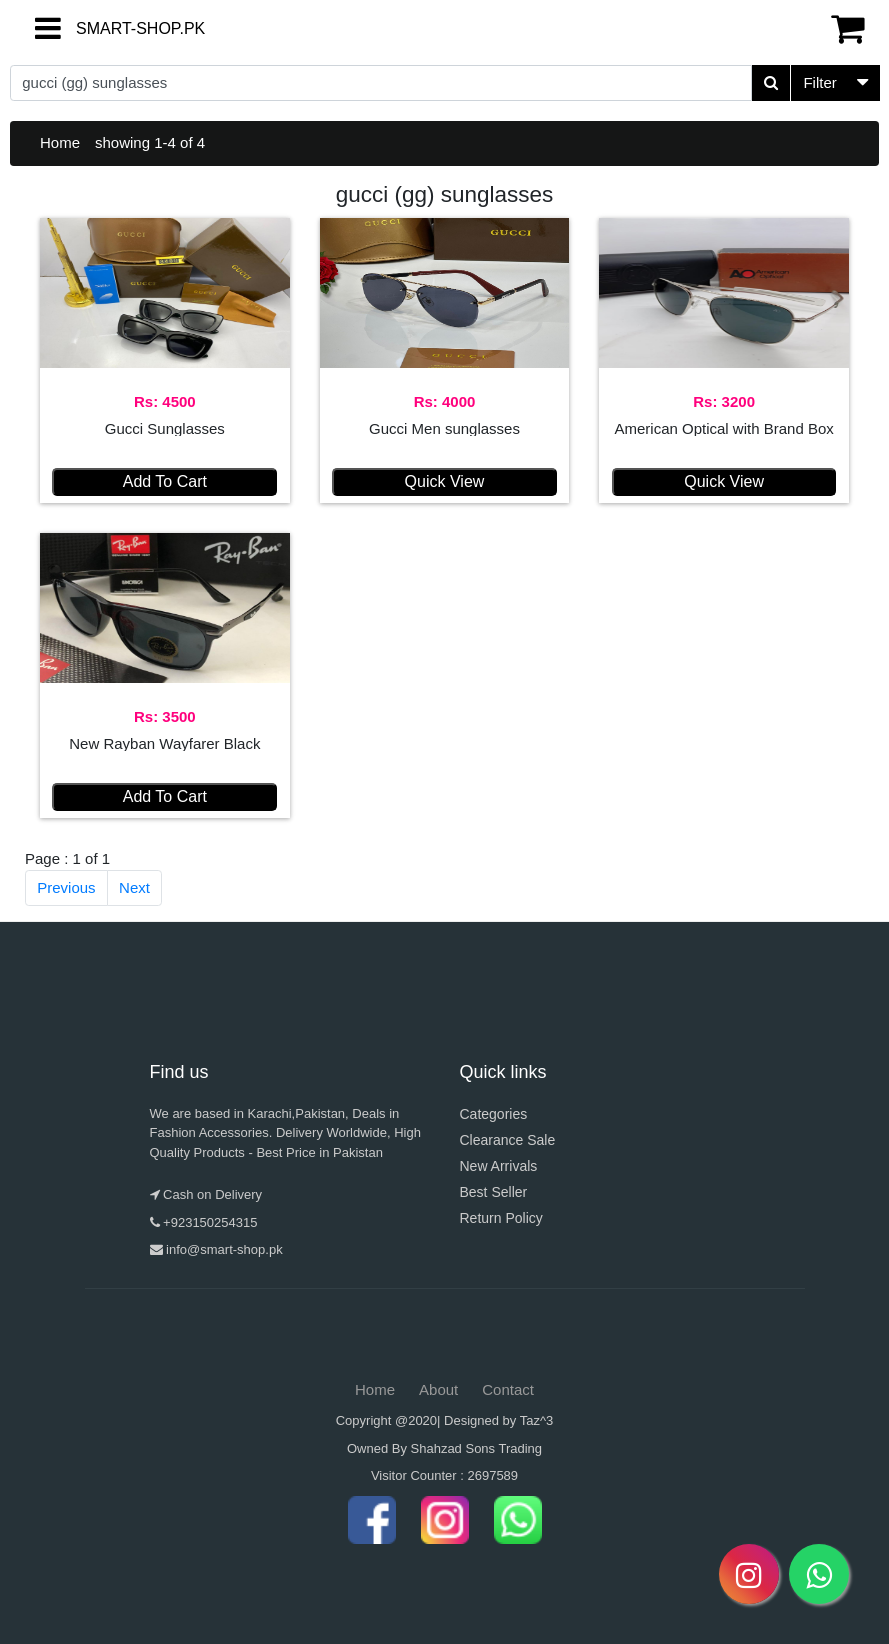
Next (134, 887)
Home (60, 142)
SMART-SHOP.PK (105, 28)
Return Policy (501, 1218)
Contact (508, 1389)
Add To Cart (165, 481)
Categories (494, 1114)
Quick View (445, 481)
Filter (819, 82)
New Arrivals (499, 1166)
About (438, 1389)
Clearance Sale (508, 1140)
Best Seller (494, 1192)
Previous (66, 887)
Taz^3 (537, 1420)
